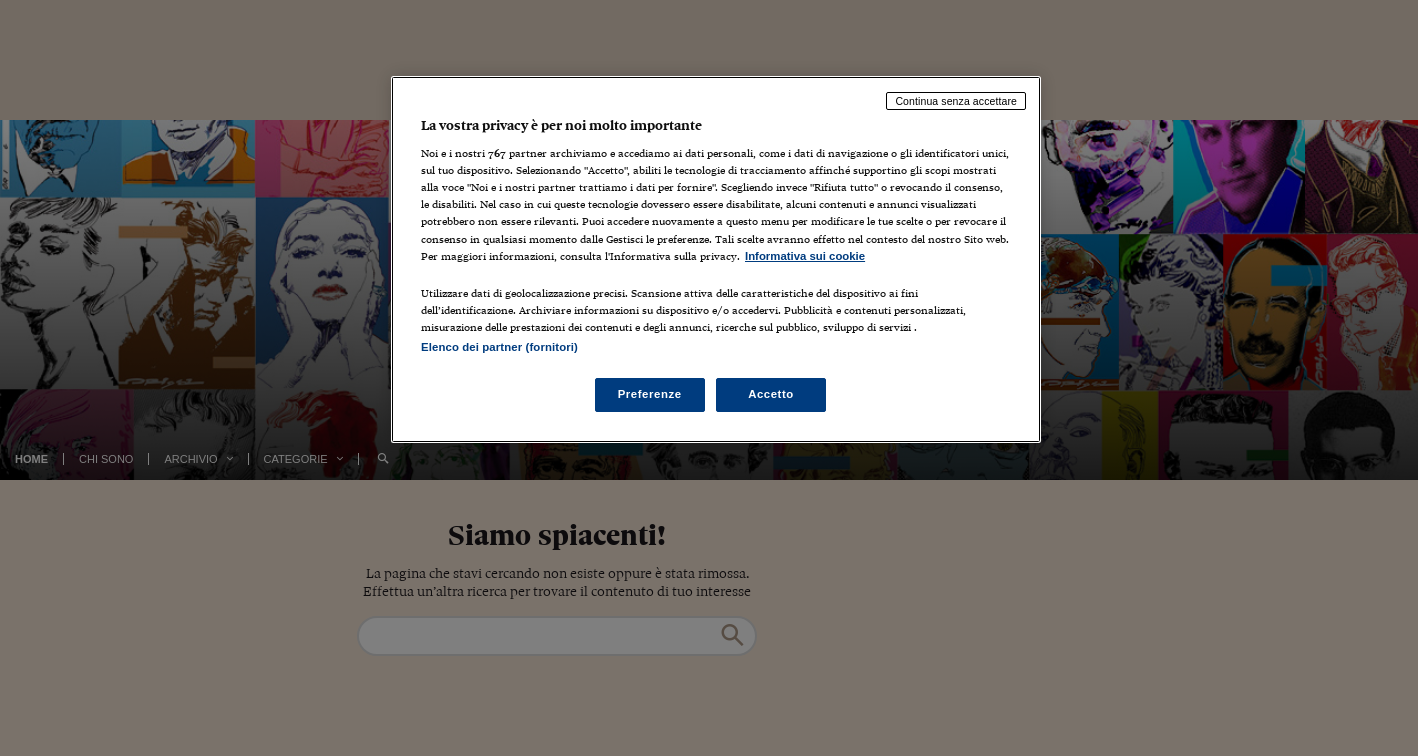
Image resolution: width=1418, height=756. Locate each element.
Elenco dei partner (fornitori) (499, 347)
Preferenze (650, 394)
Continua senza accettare (956, 101)
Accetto (771, 394)
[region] (716, 259)
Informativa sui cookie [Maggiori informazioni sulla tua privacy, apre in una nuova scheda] (805, 256)
